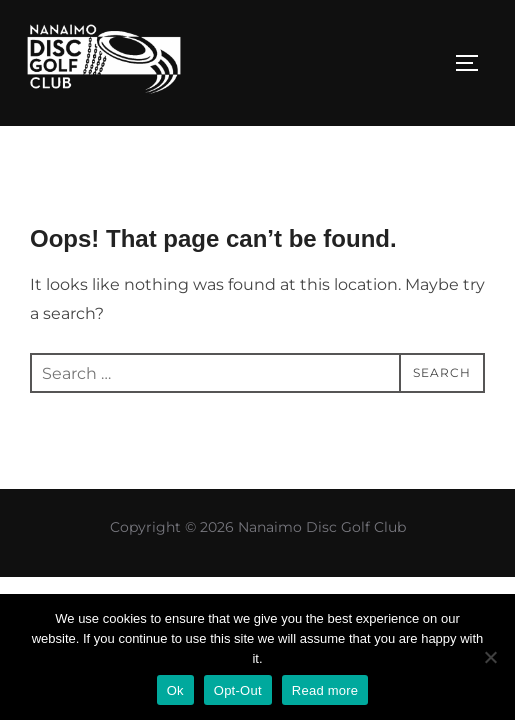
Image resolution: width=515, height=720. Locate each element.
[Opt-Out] (490, 657)
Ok (175, 690)
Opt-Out (238, 690)
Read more (325, 690)
